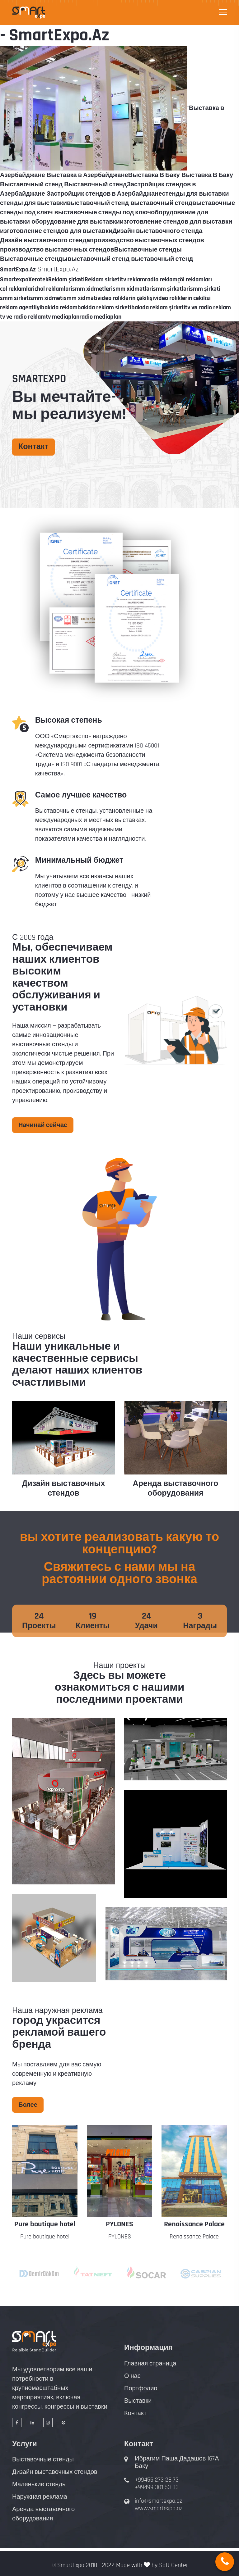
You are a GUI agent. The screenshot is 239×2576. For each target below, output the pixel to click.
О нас (132, 2376)
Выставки (138, 2401)
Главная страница (150, 2364)
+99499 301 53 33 (157, 2487)
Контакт (33, 447)
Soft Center (173, 2565)
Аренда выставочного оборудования (175, 1488)
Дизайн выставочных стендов (63, 1488)
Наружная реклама (39, 2497)
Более (27, 2105)
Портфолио (140, 2388)
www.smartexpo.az (158, 2508)
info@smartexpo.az (158, 2501)
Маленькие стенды (39, 2484)
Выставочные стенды (43, 2460)
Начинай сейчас (42, 1125)
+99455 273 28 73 (157, 2479)
